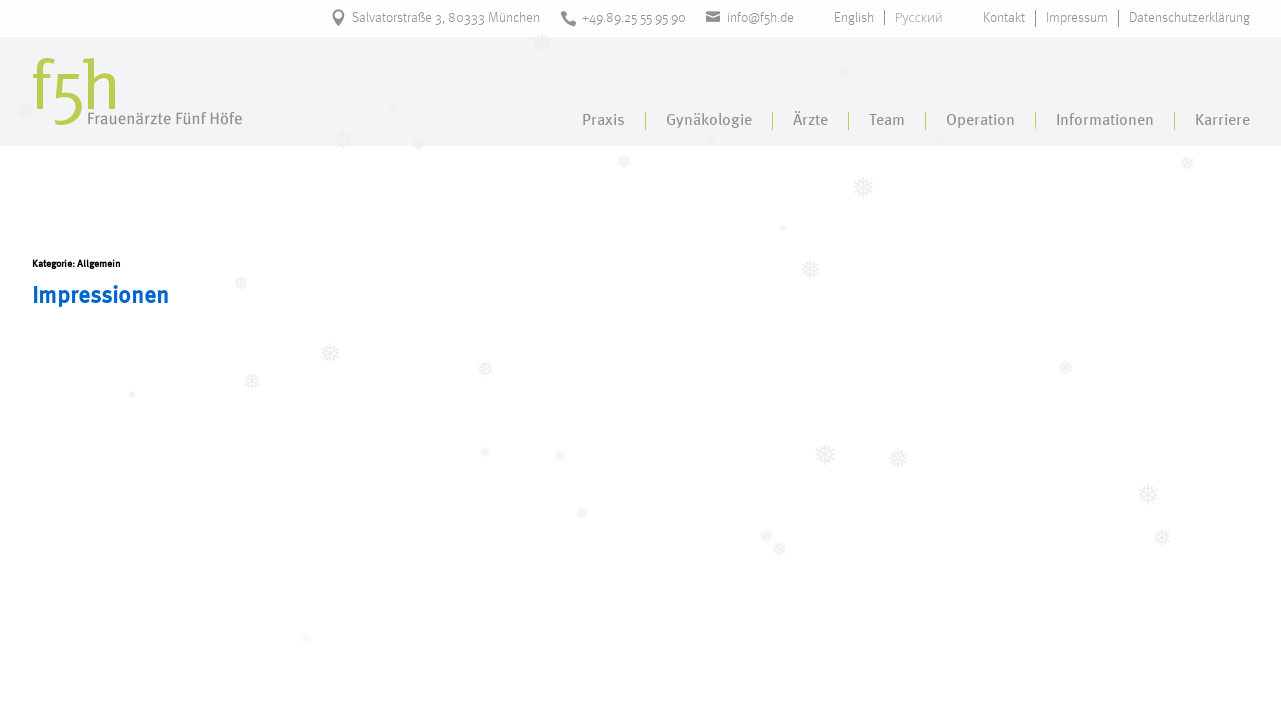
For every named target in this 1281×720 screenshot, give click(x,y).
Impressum (1077, 18)
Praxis (603, 121)
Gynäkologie (709, 121)
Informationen (1105, 121)
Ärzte (810, 121)
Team (887, 121)
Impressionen (100, 297)
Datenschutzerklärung (1189, 18)
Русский (919, 17)
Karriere (1222, 121)
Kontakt (1004, 18)
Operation (980, 121)
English (854, 18)
